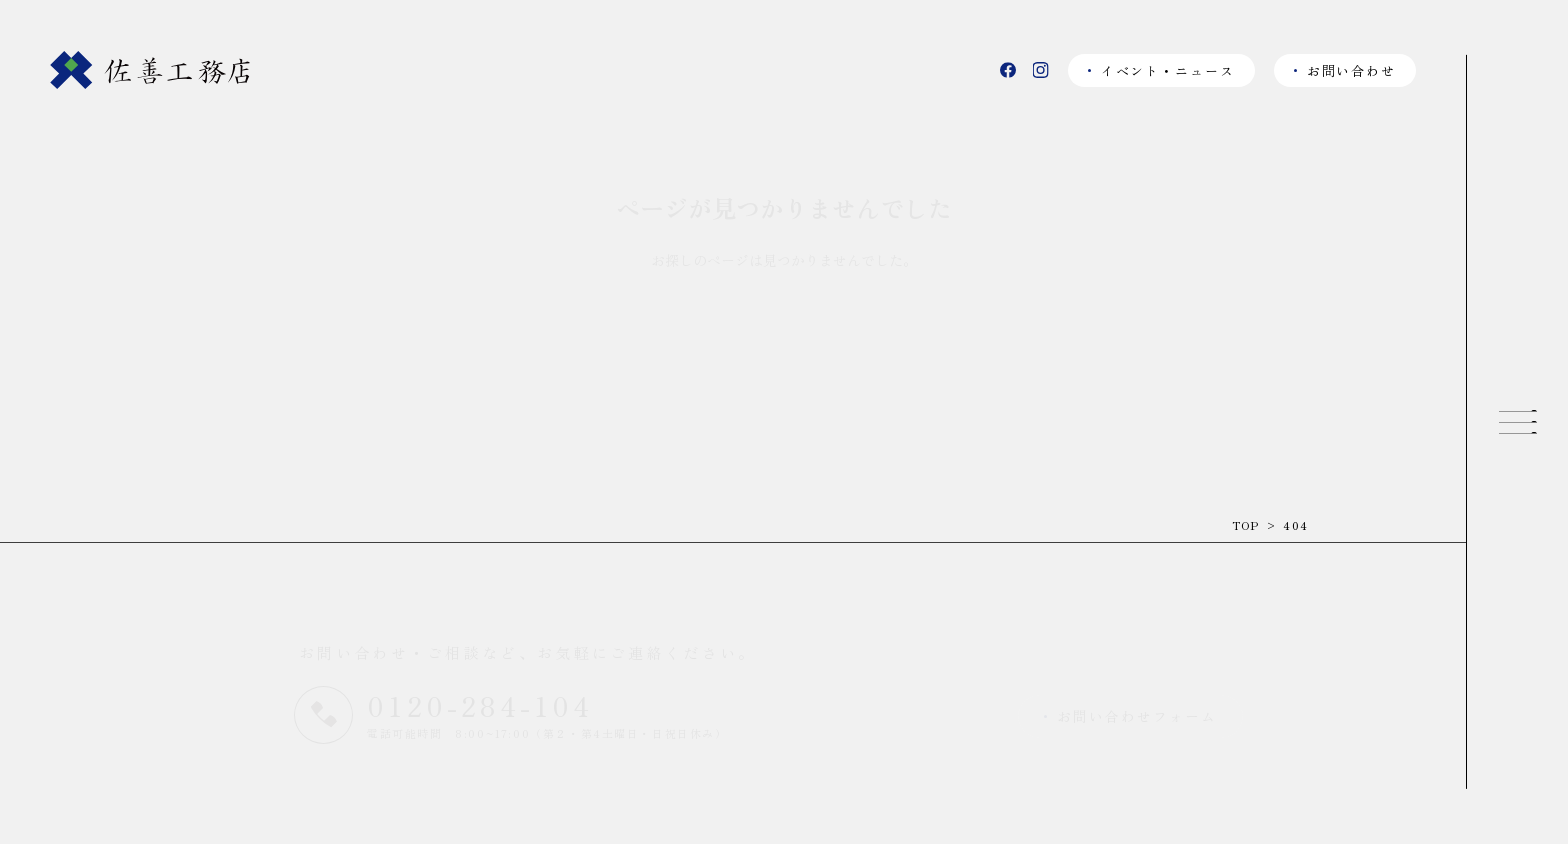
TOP (1246, 525)
